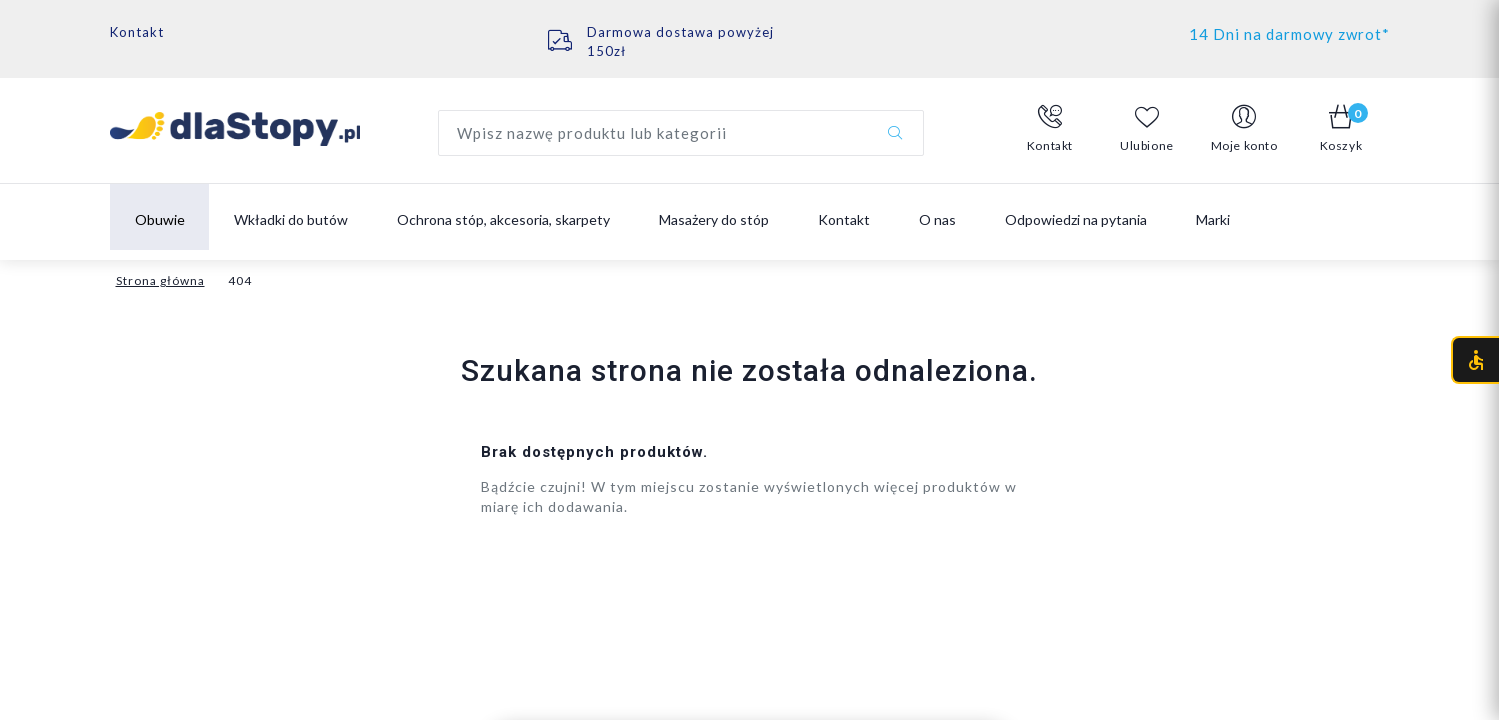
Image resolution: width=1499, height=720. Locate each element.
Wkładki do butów (291, 219)
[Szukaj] (895, 133)
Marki (1213, 219)
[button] (1050, 129)
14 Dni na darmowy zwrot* (1289, 34)
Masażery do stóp (714, 219)
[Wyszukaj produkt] (681, 133)
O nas (937, 219)
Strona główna (160, 280)
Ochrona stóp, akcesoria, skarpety (503, 219)
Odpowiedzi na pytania (1076, 219)
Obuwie (160, 219)
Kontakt (137, 32)
